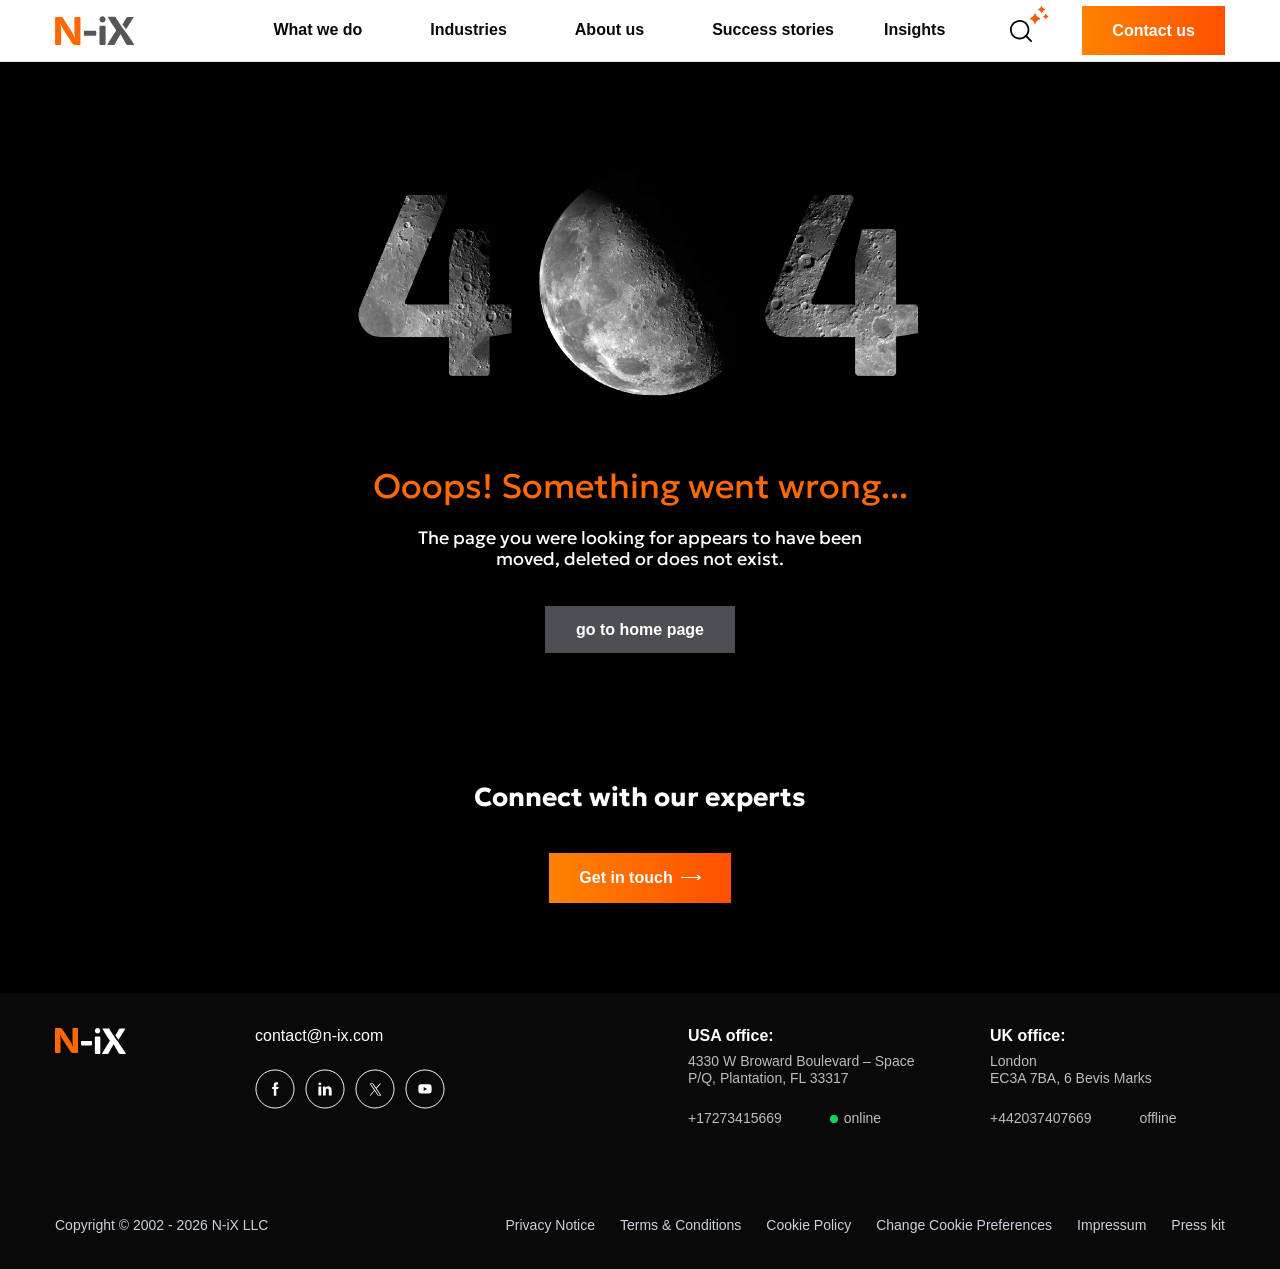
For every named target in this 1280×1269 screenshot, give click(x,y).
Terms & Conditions (680, 1225)
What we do (317, 29)
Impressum (1111, 1225)
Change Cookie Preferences (964, 1225)
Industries (468, 29)
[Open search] (1021, 31)
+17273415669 (784, 1118)
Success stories (773, 29)
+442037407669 (1083, 1118)
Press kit (1198, 1225)
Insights (914, 29)
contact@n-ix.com (319, 1035)
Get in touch (639, 878)
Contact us (1153, 30)
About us (609, 29)
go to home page (640, 629)
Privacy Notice (550, 1225)
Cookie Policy (808, 1225)
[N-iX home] (95, 30)
